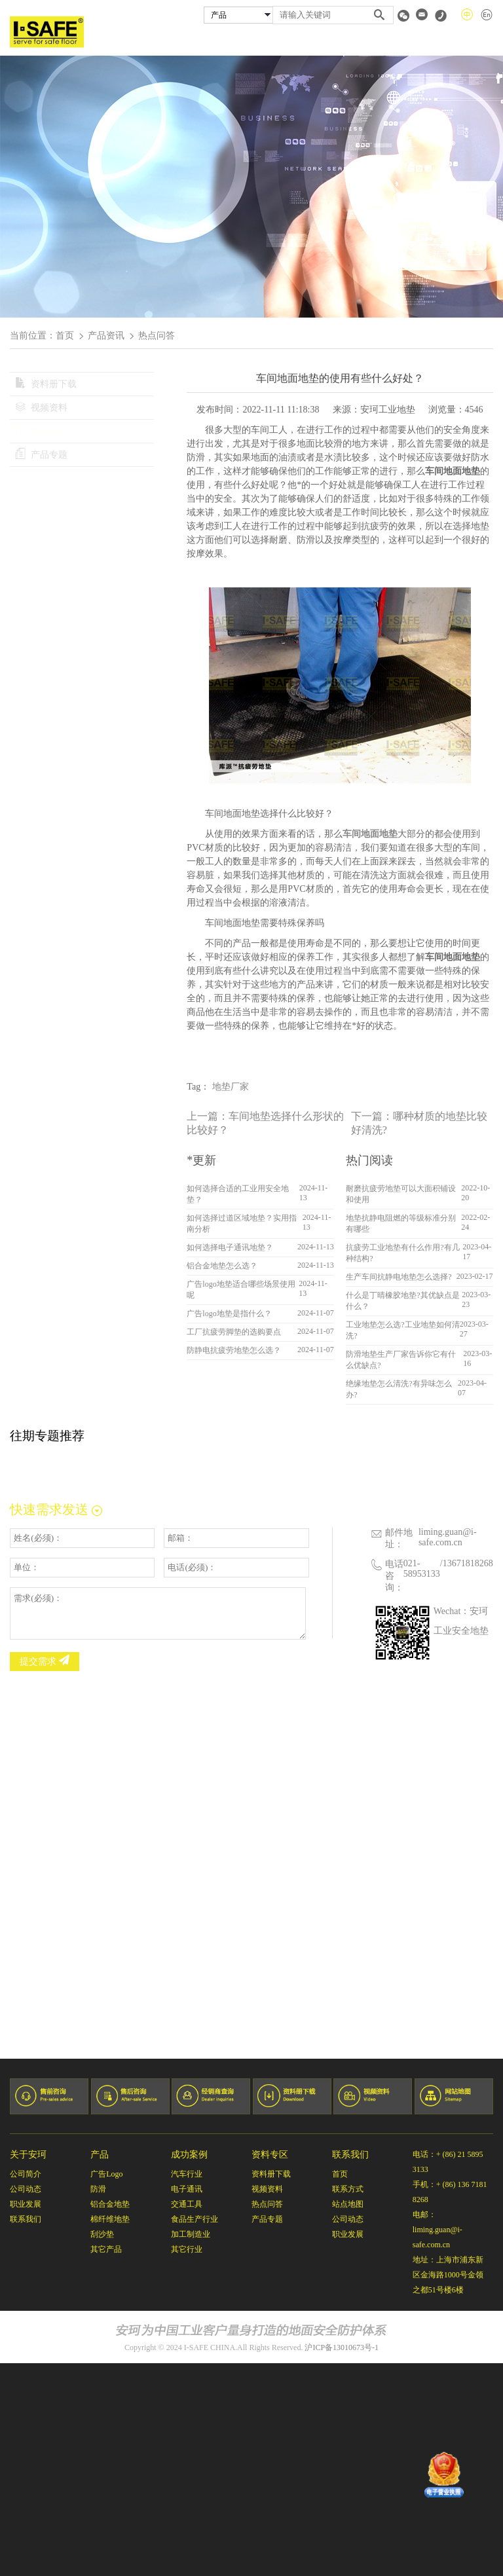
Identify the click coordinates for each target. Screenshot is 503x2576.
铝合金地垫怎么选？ (222, 1265)
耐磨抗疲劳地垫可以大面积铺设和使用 (401, 1194)
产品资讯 (106, 335)
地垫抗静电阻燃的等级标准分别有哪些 (401, 1223)
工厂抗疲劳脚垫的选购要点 (234, 1331)
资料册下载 (46, 384)
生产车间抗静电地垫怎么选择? (398, 1276)
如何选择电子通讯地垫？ (230, 1247)
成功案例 (334, 41)
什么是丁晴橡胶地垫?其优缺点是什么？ (402, 1301)
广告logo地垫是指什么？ (229, 1313)
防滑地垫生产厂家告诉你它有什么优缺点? (401, 1360)
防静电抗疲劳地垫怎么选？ (234, 1350)
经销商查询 (383, 41)
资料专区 (432, 41)
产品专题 (41, 455)
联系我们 (477, 41)
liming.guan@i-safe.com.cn (448, 1537)
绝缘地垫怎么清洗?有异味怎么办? (398, 1389)
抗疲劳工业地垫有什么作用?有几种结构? (402, 1253)
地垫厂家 (230, 1087)
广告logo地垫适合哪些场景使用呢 (241, 1289)
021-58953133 (421, 1568)
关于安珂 (243, 41)
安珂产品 (289, 41)
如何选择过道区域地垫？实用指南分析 (242, 1223)
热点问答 (41, 431)
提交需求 (44, 1661)
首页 (206, 41)
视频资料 (41, 408)
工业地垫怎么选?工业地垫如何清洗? (402, 1330)
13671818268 (468, 1563)
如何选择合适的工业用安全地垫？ (238, 1194)
